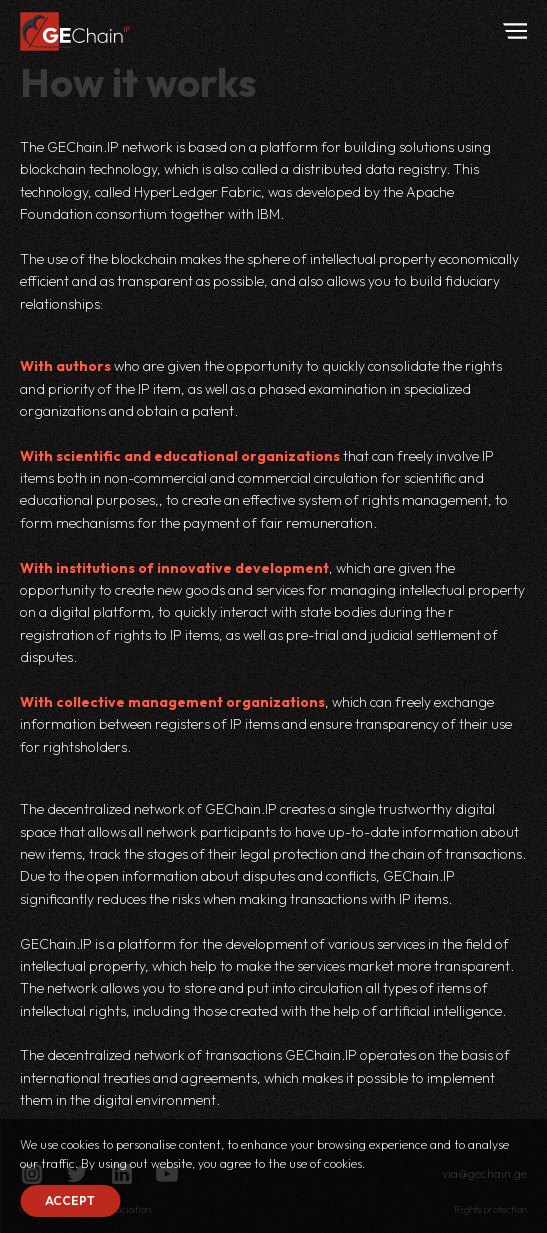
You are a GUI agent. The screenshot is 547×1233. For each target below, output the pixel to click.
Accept (70, 1200)
